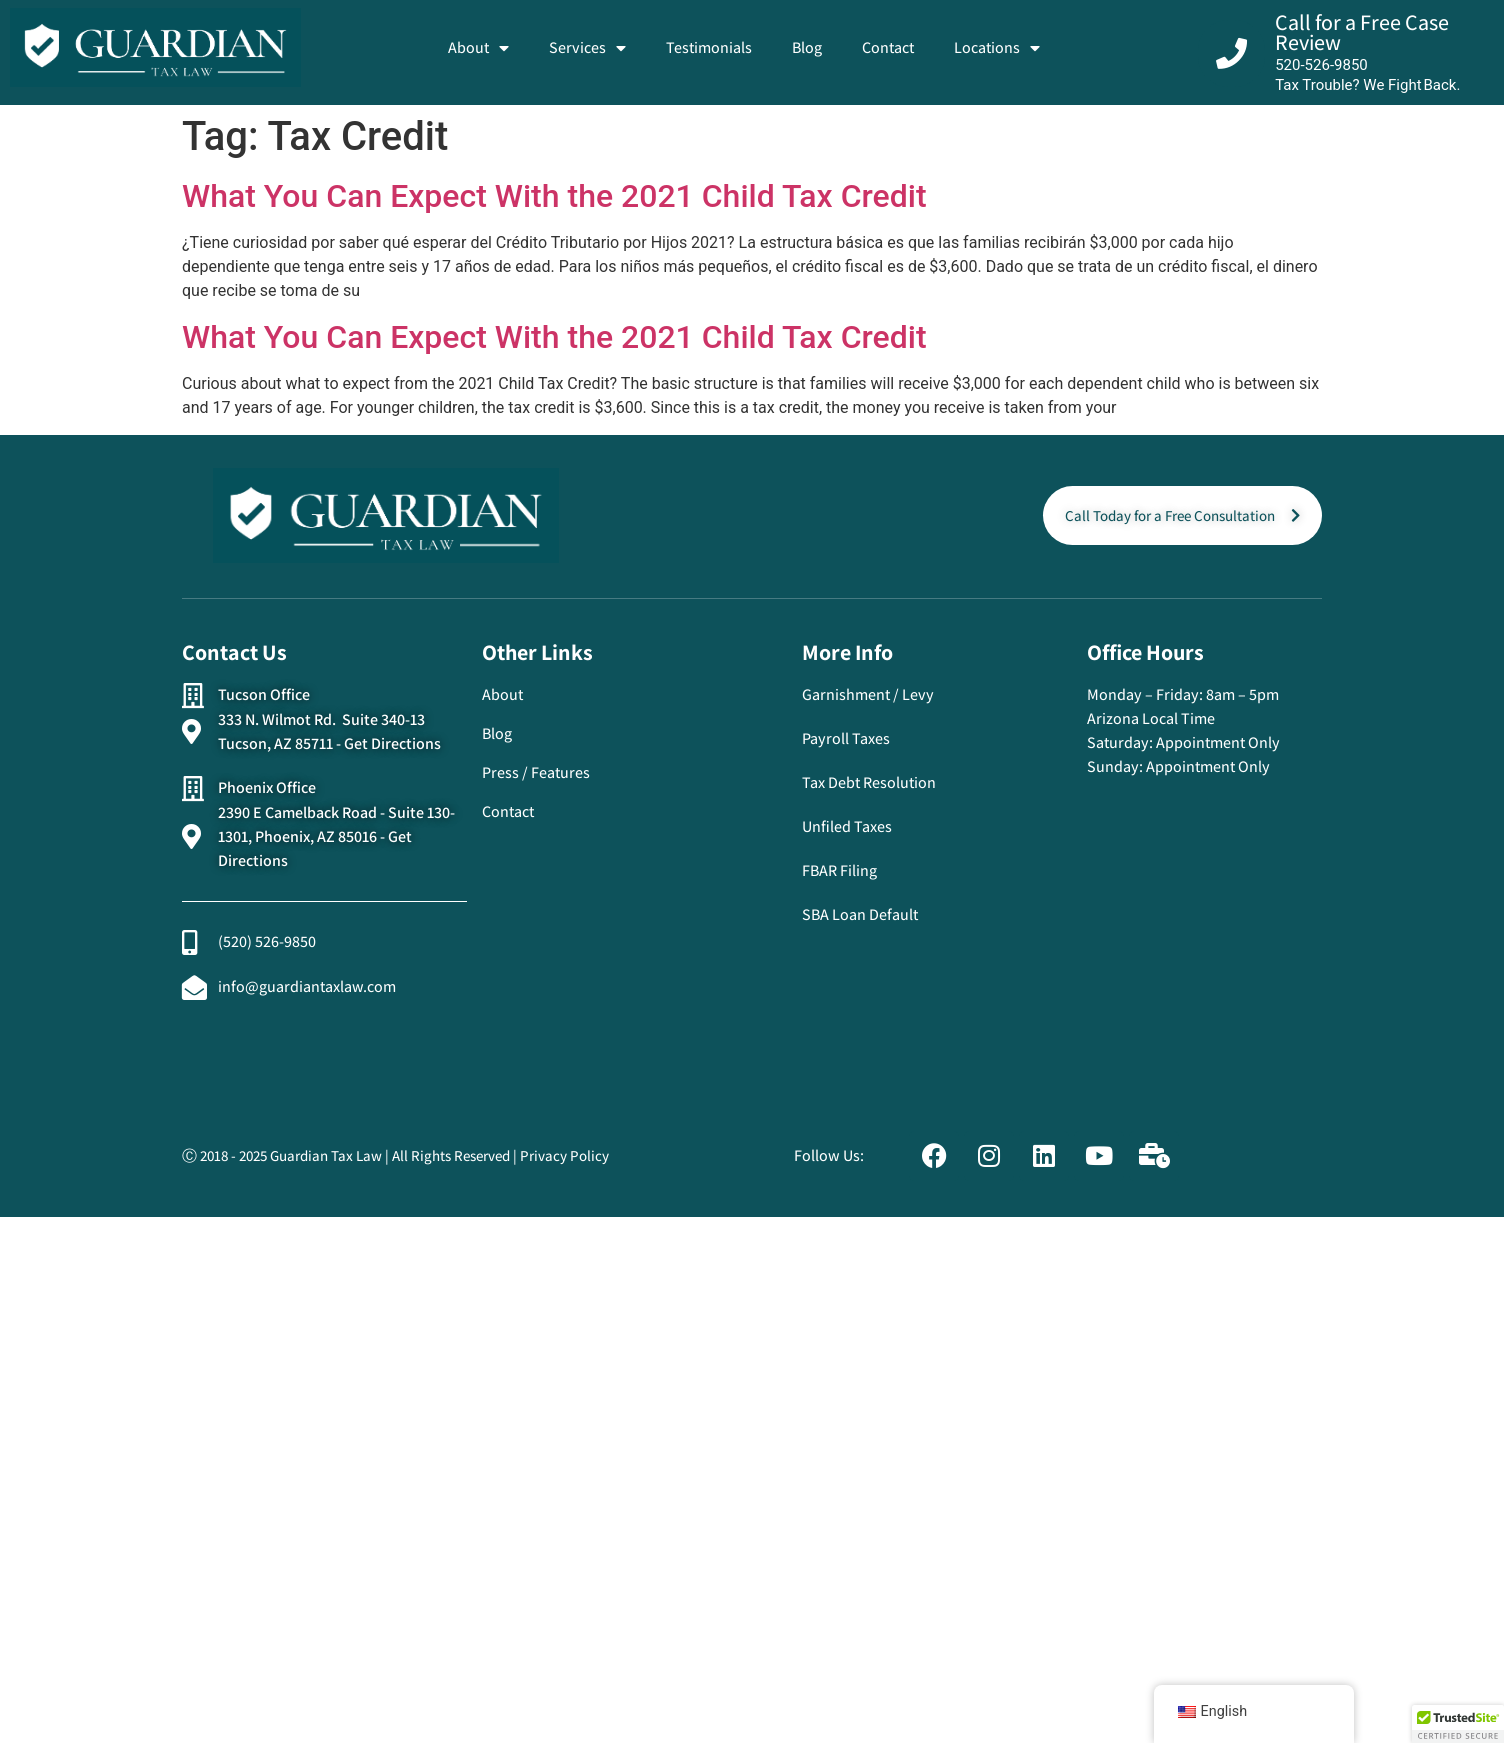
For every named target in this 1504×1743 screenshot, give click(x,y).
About (478, 48)
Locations (997, 48)
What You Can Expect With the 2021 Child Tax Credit (554, 196)
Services (587, 48)
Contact (888, 47)
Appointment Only (1218, 742)
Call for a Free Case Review (1362, 32)
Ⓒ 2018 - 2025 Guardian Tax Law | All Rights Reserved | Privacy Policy (395, 1155)
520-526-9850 (1321, 65)
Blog (807, 47)
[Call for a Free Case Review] (1231, 53)
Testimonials (709, 47)
